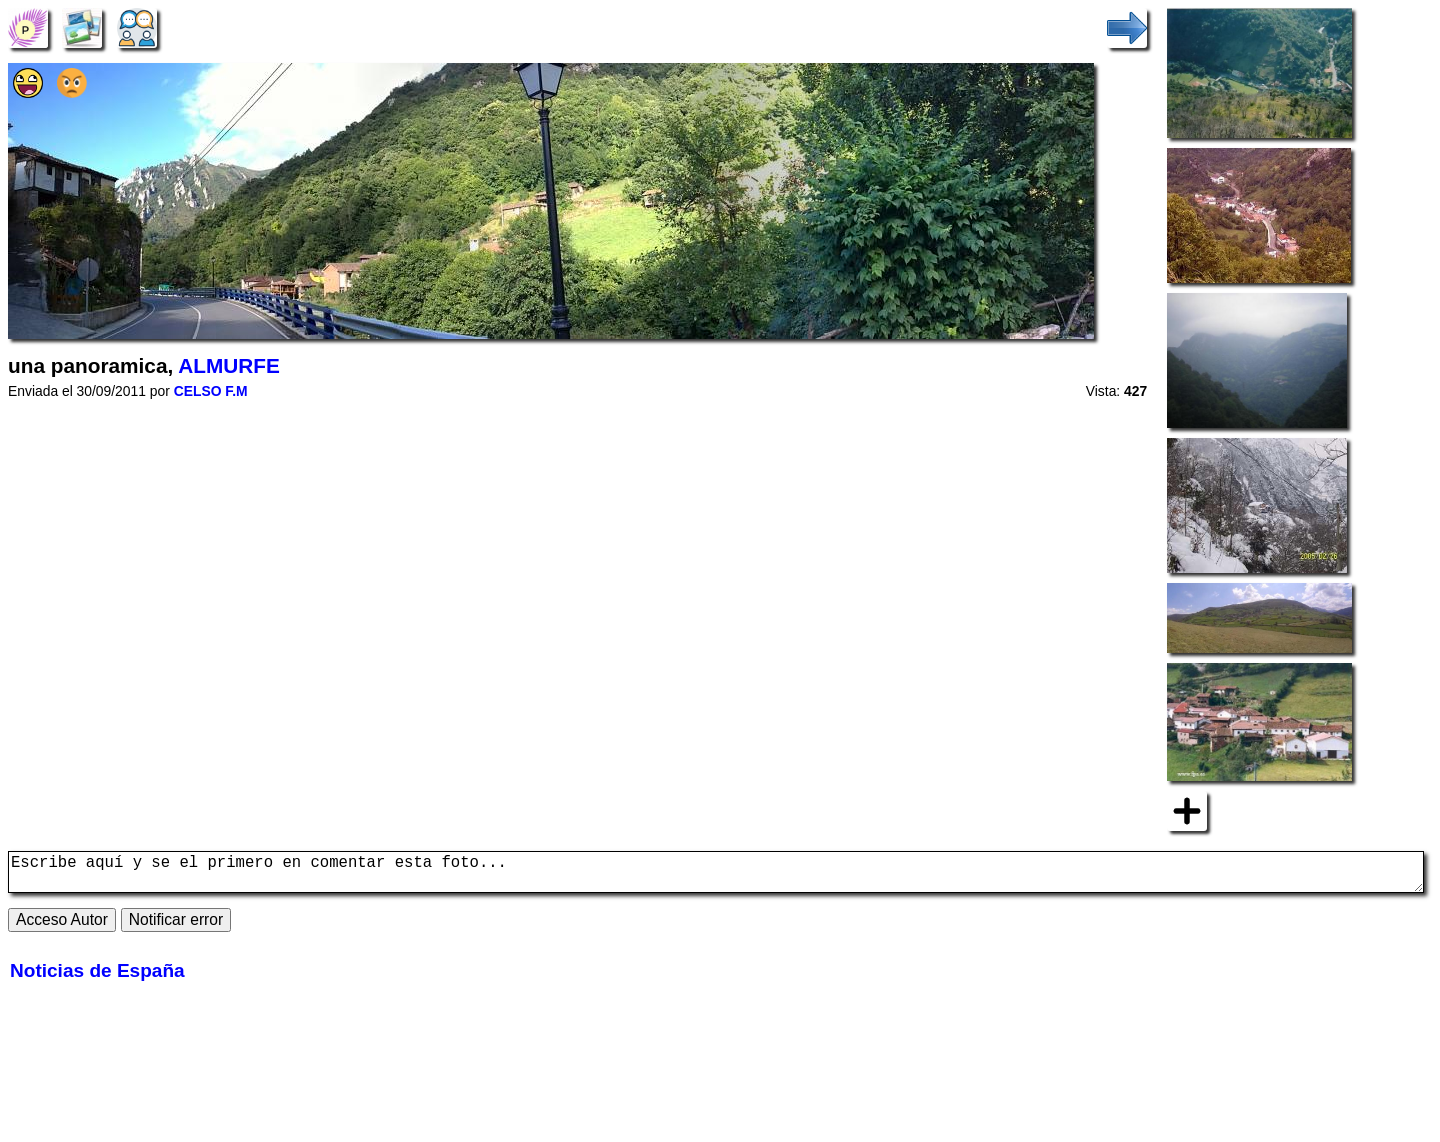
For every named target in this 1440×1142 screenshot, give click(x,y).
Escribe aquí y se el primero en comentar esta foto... (716, 876)
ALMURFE (229, 365)
